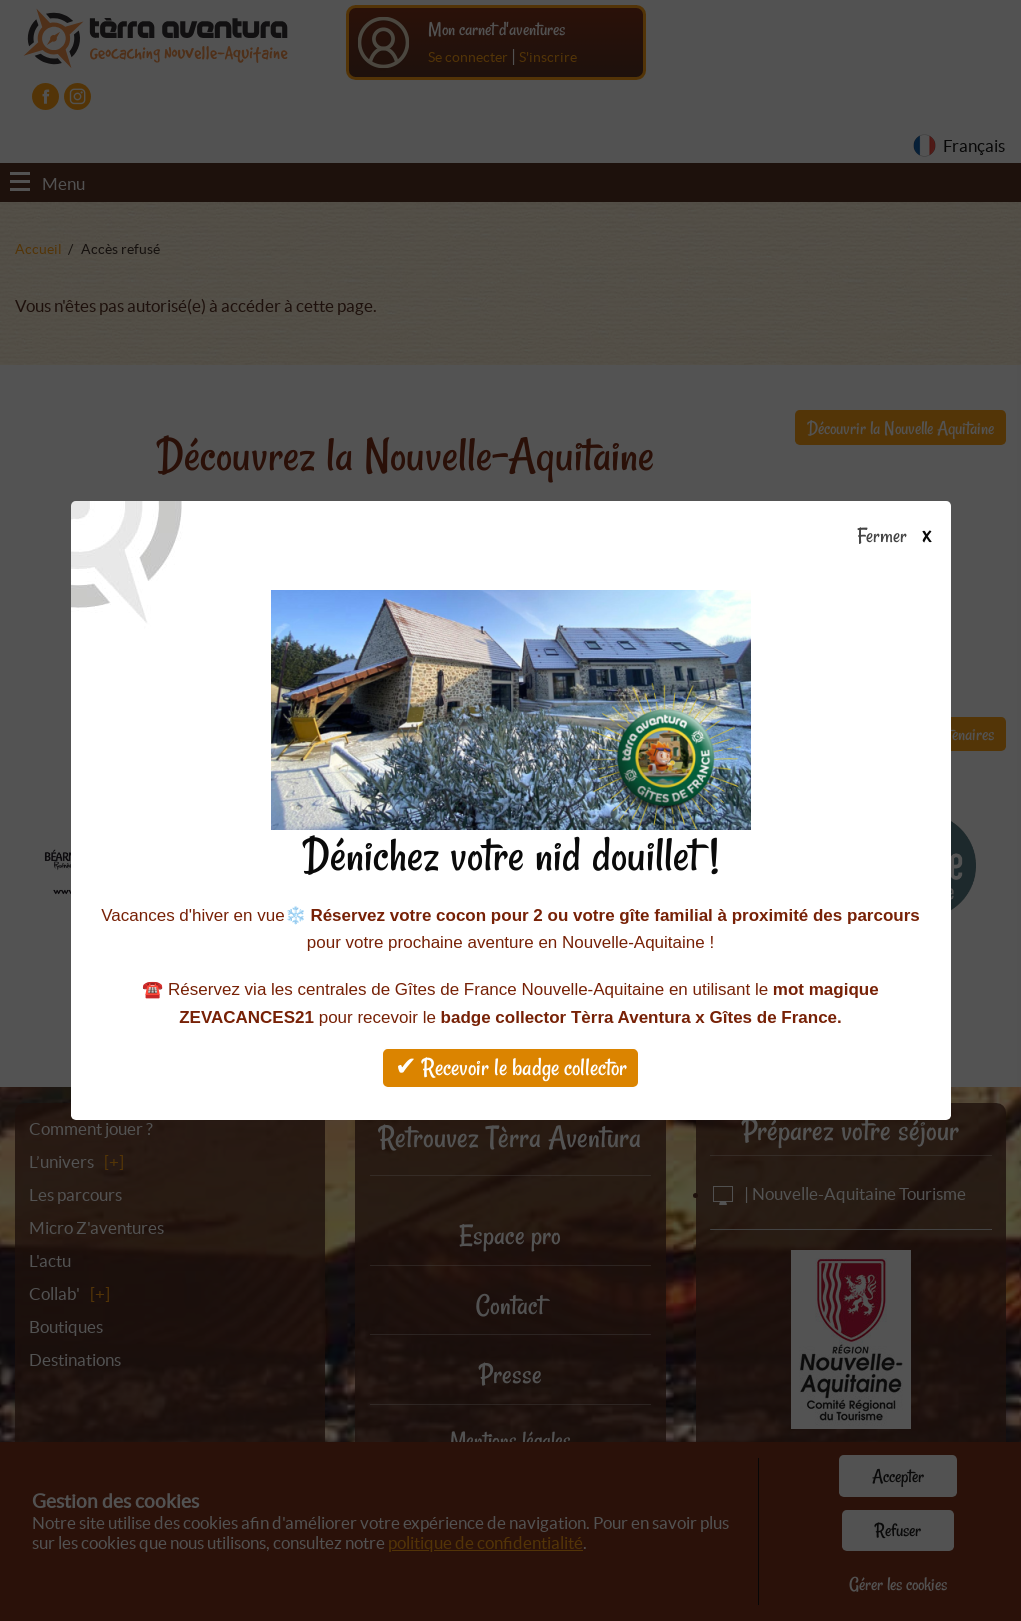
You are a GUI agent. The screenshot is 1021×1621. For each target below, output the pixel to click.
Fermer (903, 537)
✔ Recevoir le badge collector (511, 1067)
